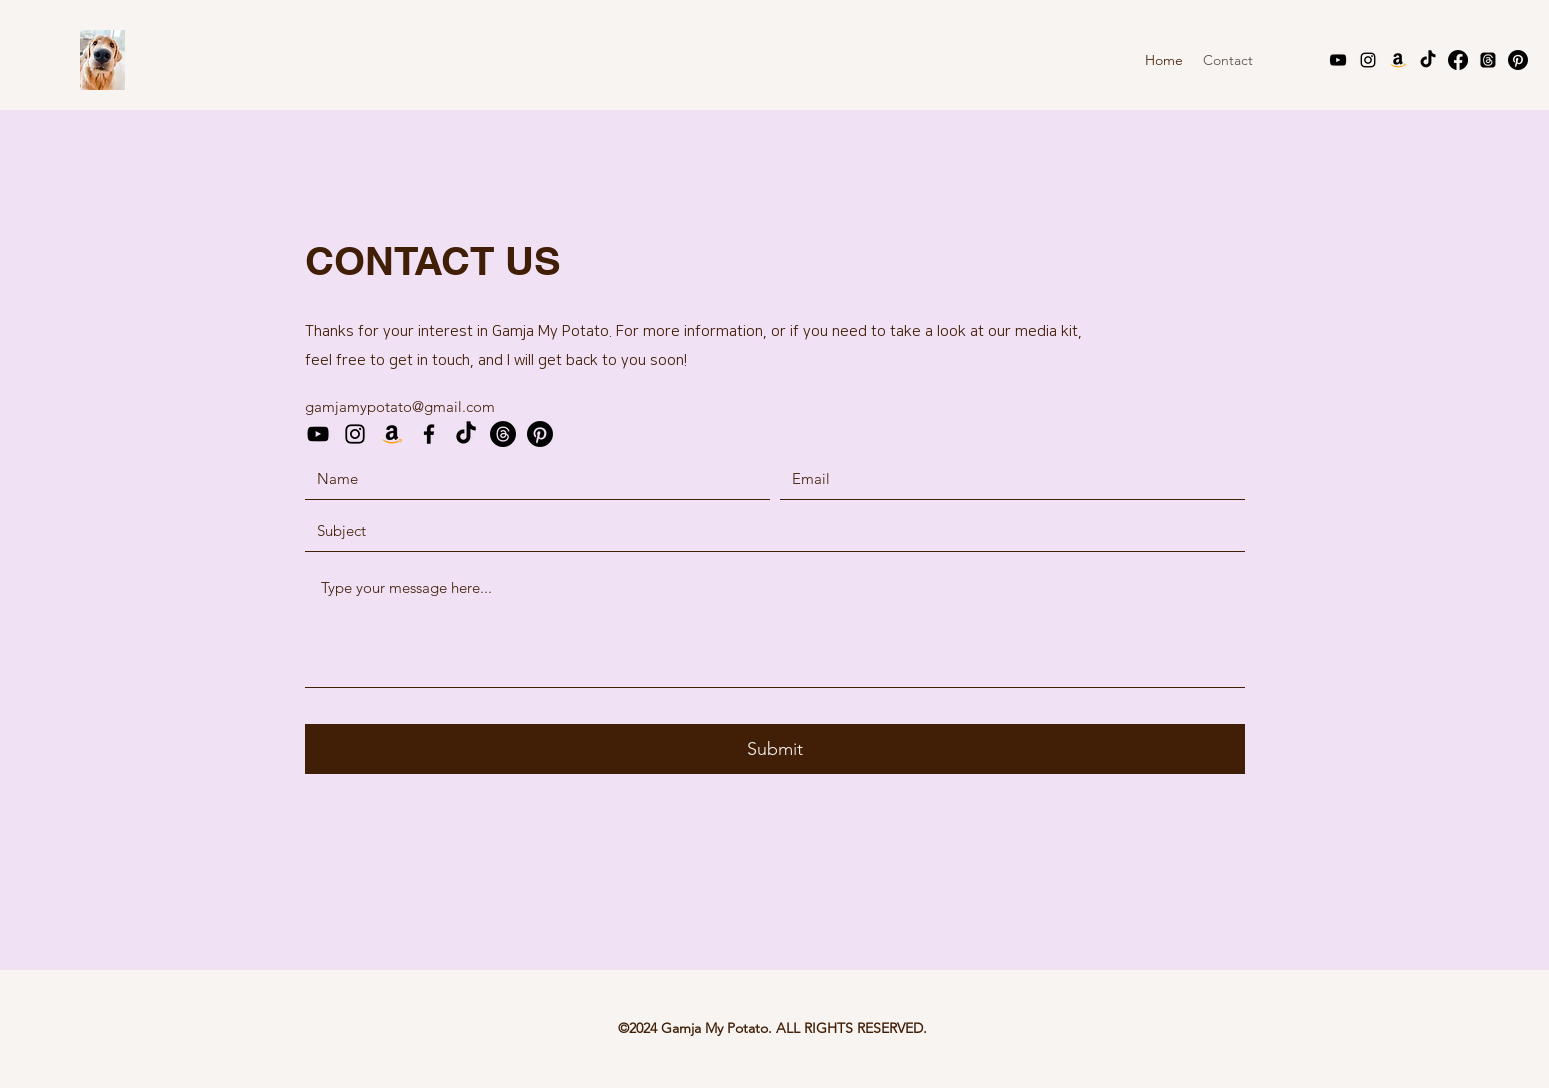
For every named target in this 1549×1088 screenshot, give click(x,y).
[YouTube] (1338, 60)
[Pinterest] (1518, 60)
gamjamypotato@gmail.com (400, 406)
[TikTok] (1428, 60)
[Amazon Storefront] (1398, 60)
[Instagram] (1368, 60)
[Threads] (1488, 60)
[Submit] (775, 749)
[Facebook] (1458, 60)
